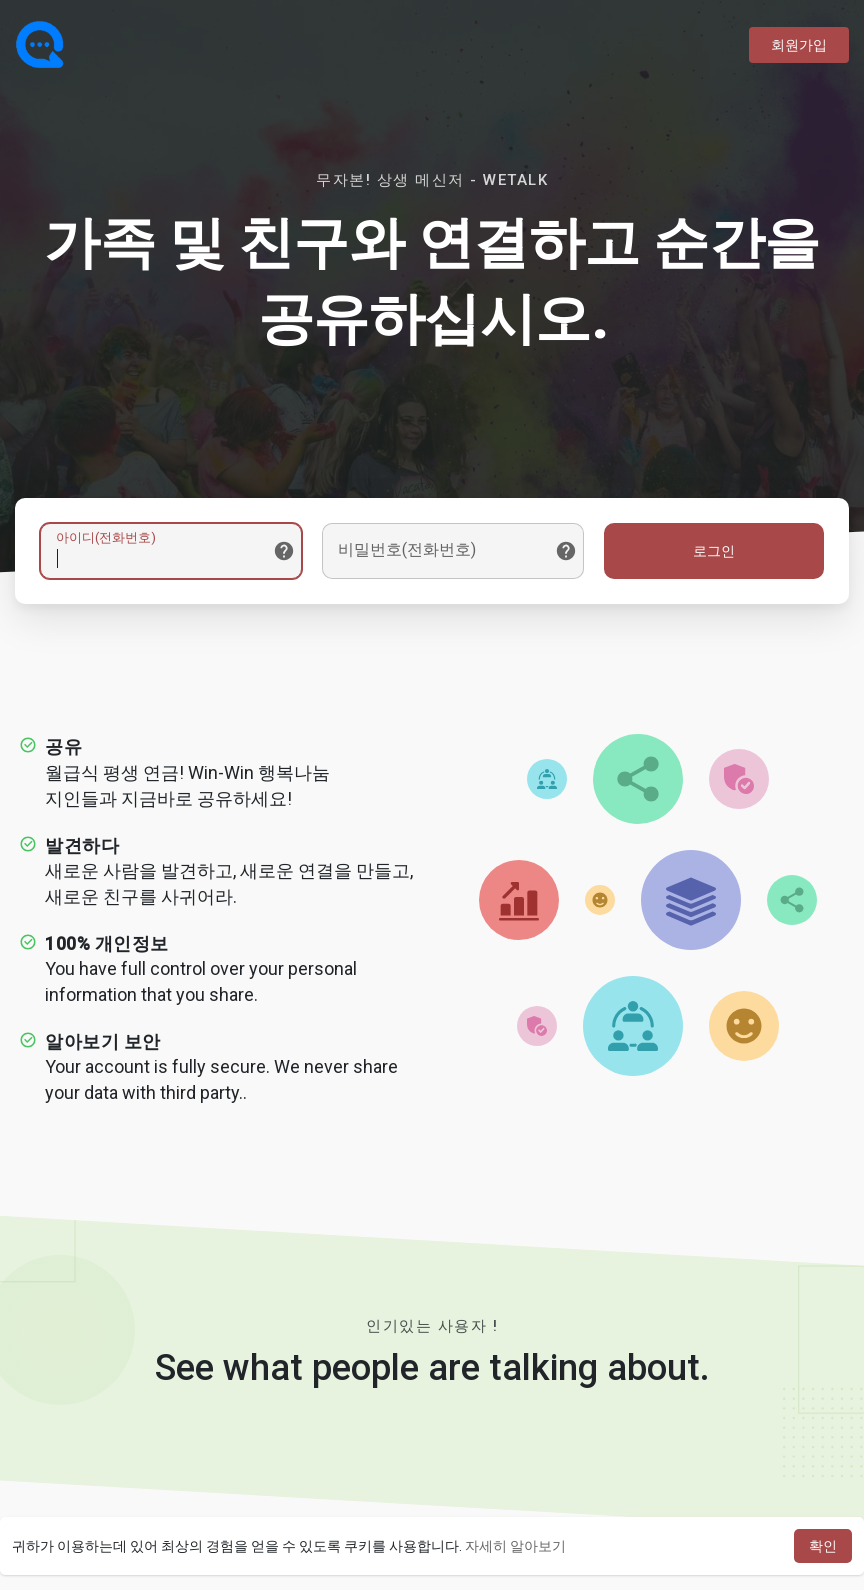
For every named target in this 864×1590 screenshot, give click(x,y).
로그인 (714, 551)
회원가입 (799, 45)
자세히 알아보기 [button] (515, 1546)
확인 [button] (823, 1546)
